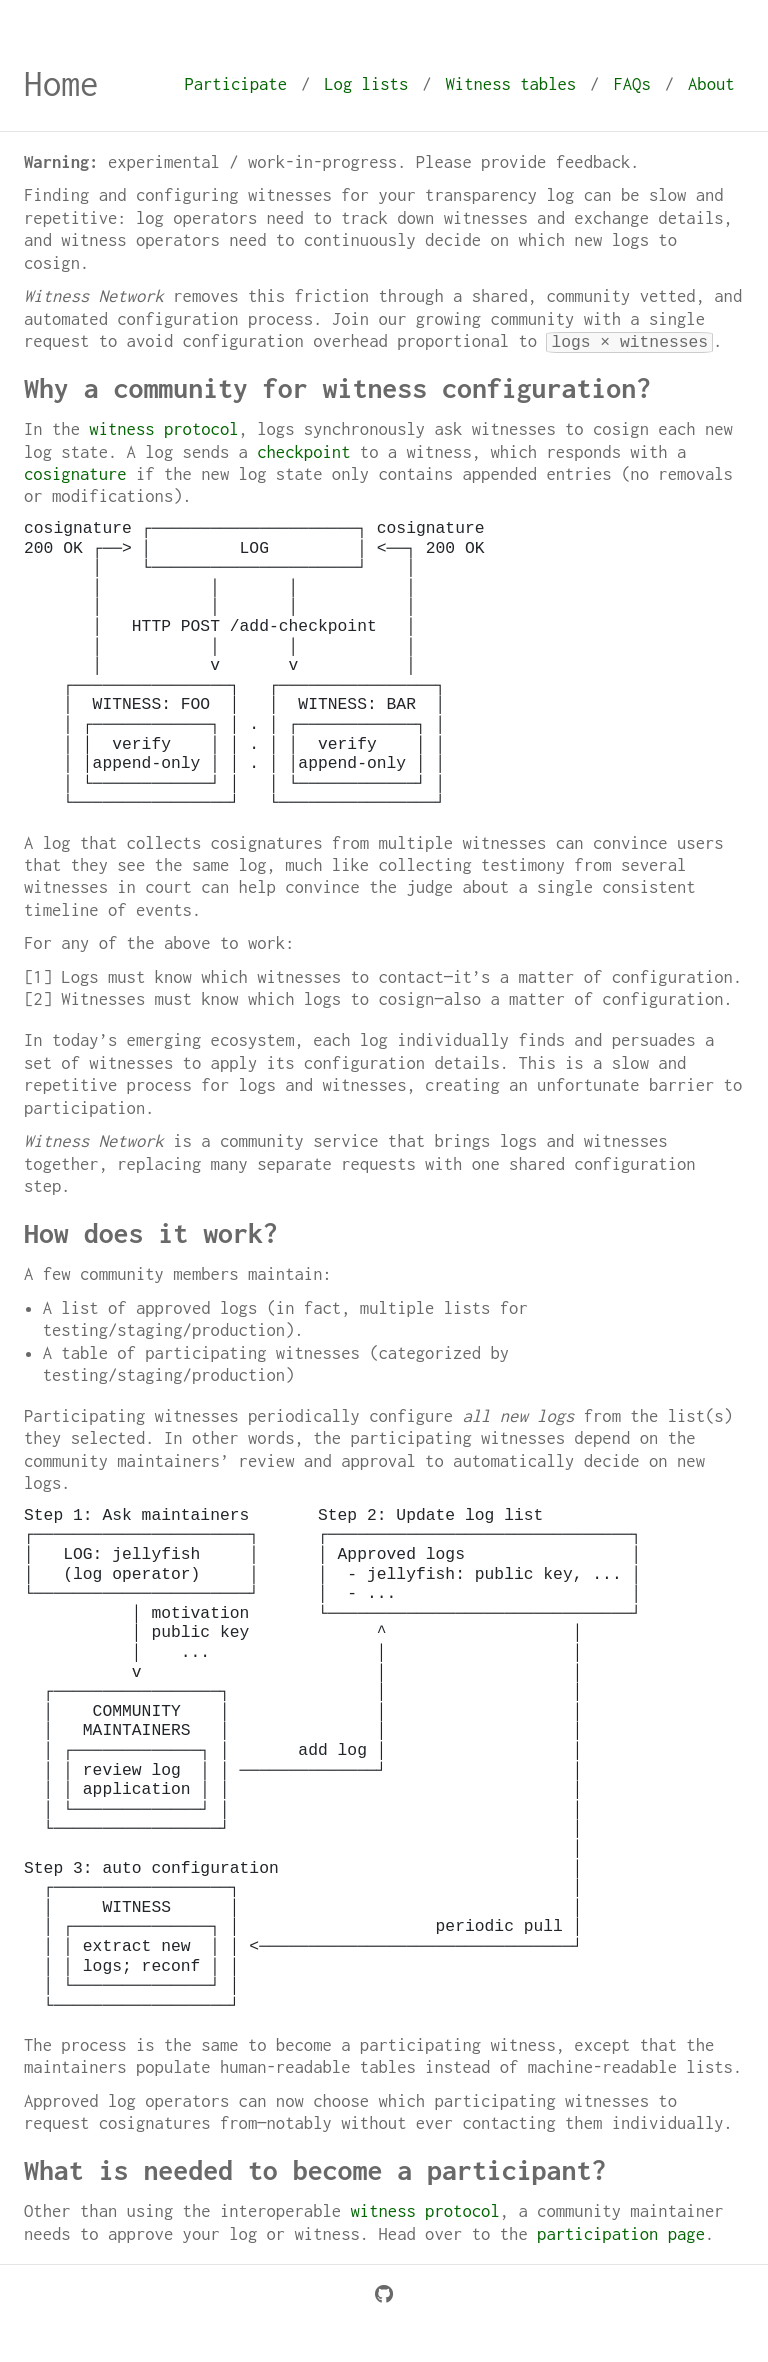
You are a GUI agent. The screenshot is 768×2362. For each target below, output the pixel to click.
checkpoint (303, 452)
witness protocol (163, 429)
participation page (621, 2234)
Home (61, 83)
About (711, 84)
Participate (235, 84)
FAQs (631, 84)
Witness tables (511, 84)
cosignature (75, 474)
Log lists (366, 84)
